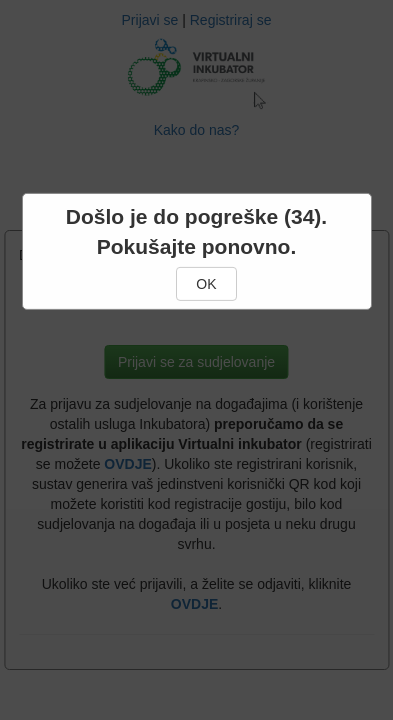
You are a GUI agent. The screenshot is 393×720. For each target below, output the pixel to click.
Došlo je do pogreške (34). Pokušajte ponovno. (196, 231)
